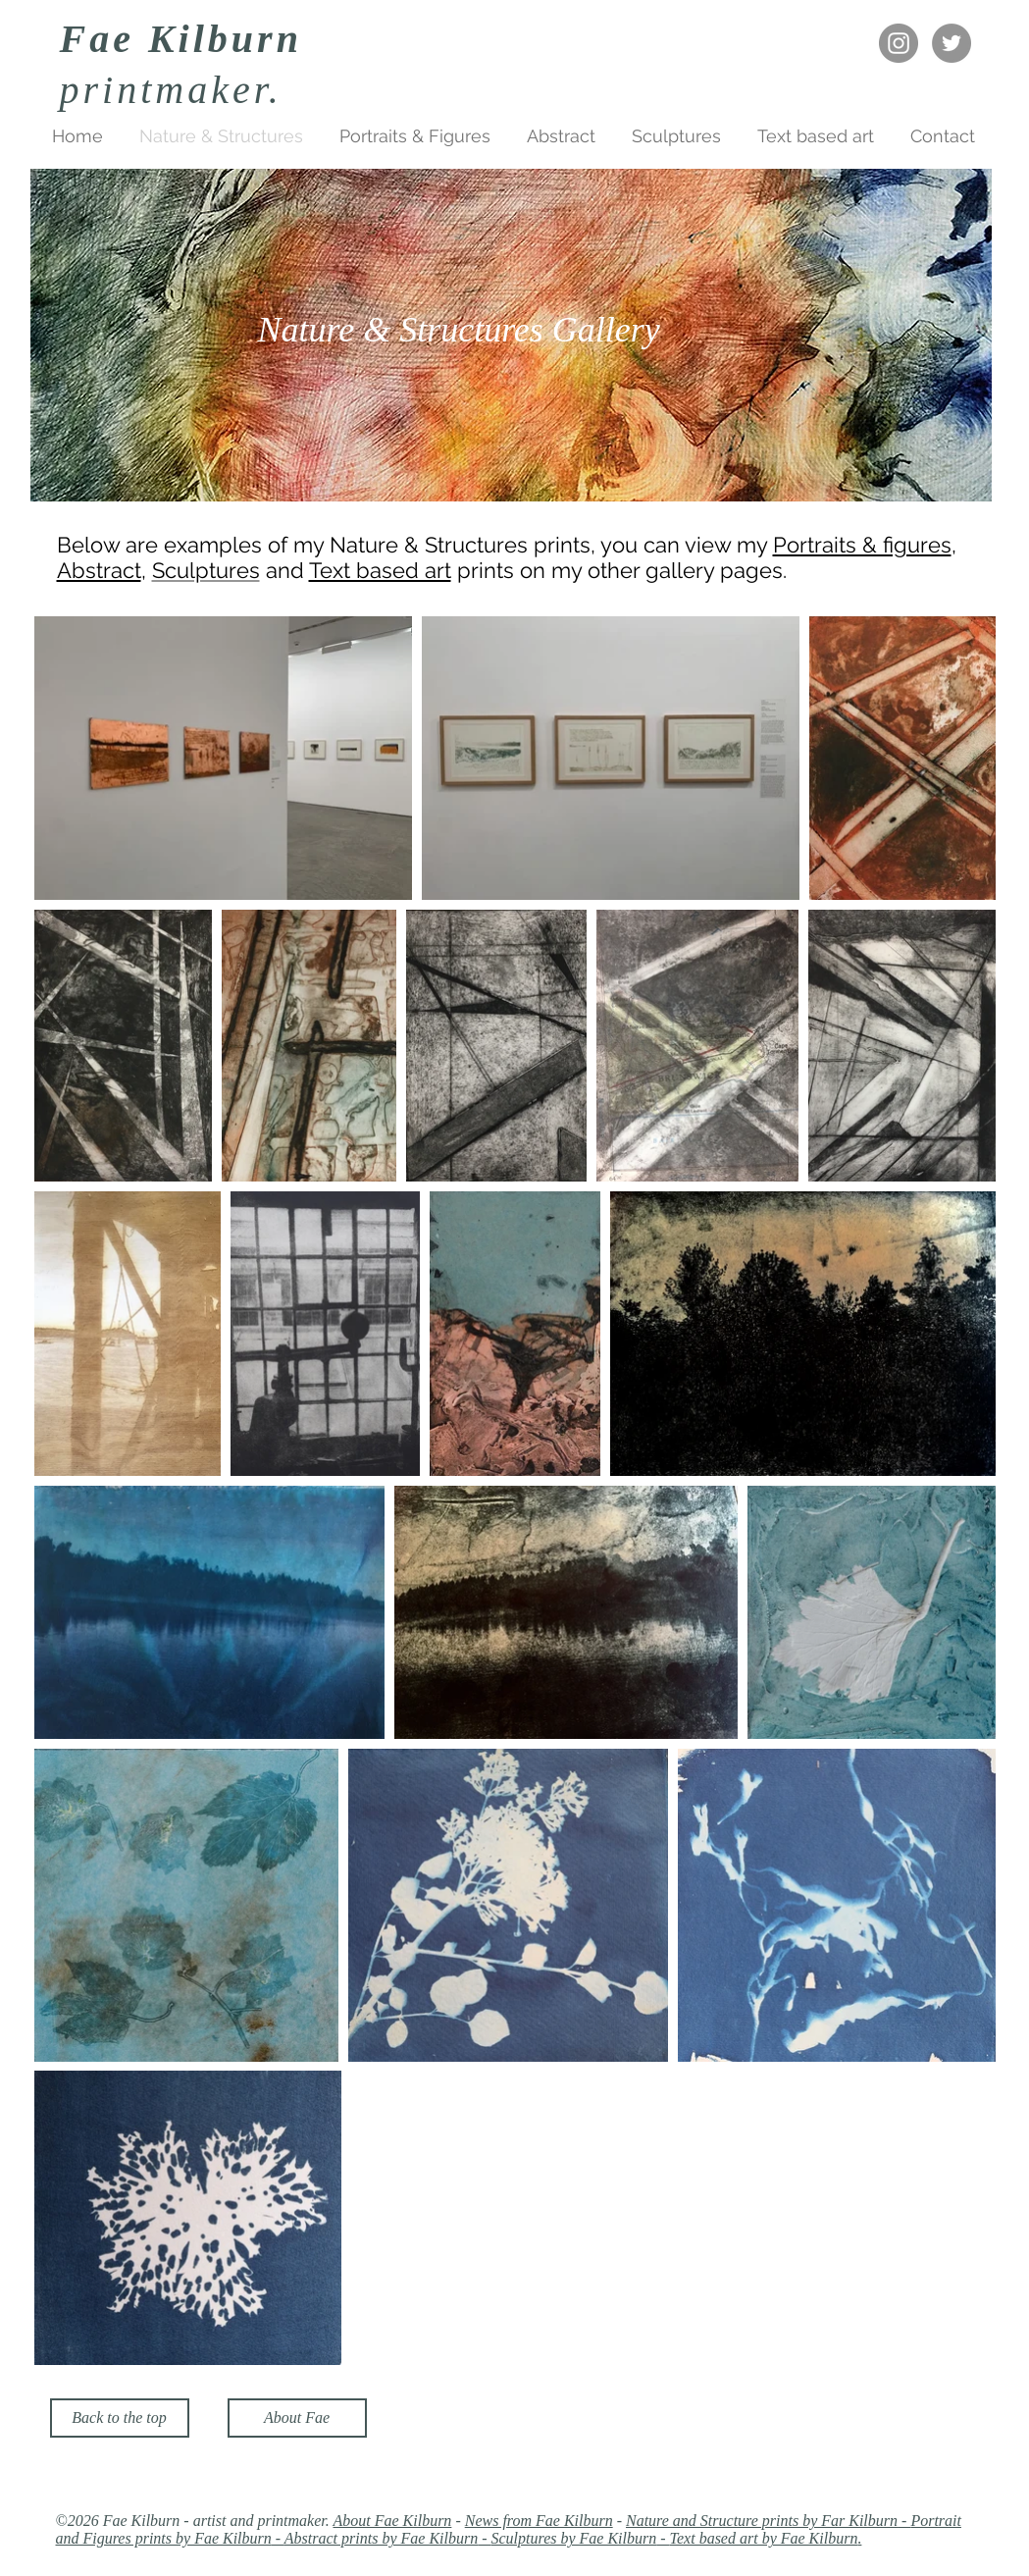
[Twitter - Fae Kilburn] (951, 43)
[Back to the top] (119, 2418)
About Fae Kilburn (392, 2520)
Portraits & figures (862, 544)
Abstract (99, 570)
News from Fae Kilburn (539, 2520)
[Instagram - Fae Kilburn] (898, 43)
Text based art (380, 570)
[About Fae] (297, 2418)
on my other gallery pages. (653, 570)
